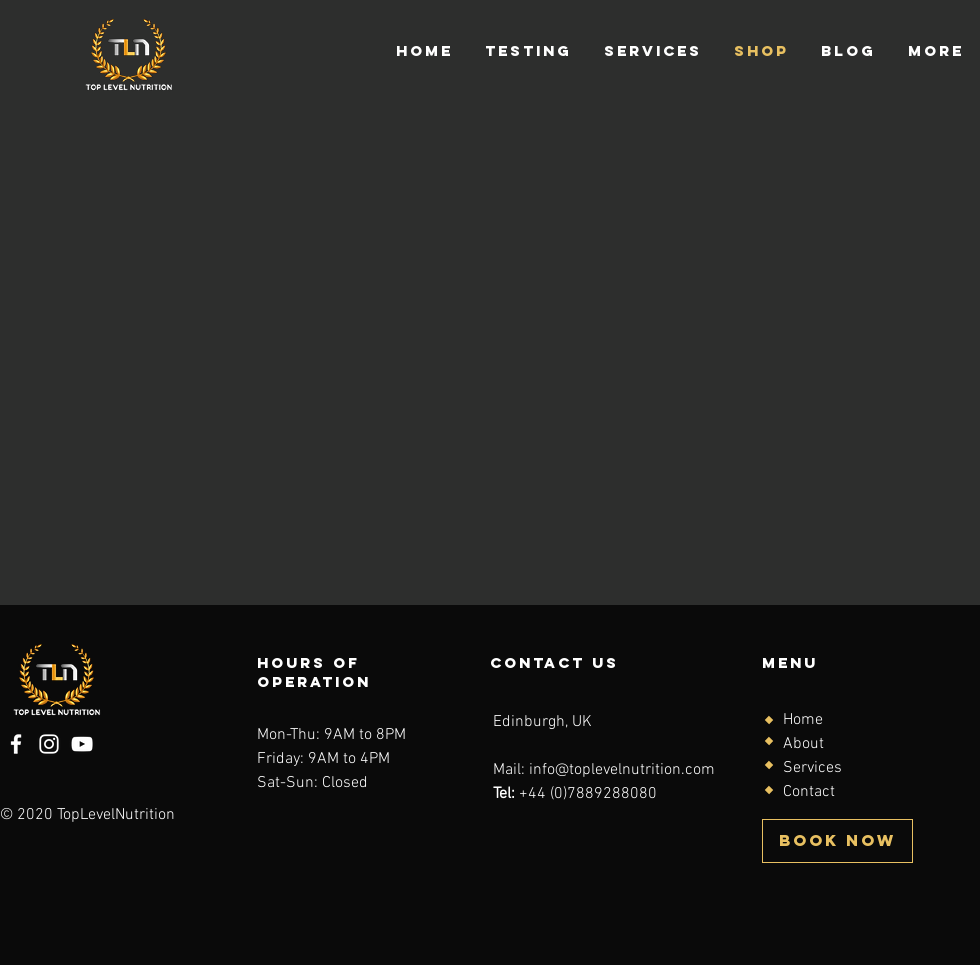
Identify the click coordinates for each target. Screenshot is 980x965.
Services (812, 768)
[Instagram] (49, 744)
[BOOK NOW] (837, 841)
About (803, 744)
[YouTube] (82, 744)
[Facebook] (16, 744)
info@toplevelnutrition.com (622, 770)
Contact (809, 792)
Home (803, 720)
